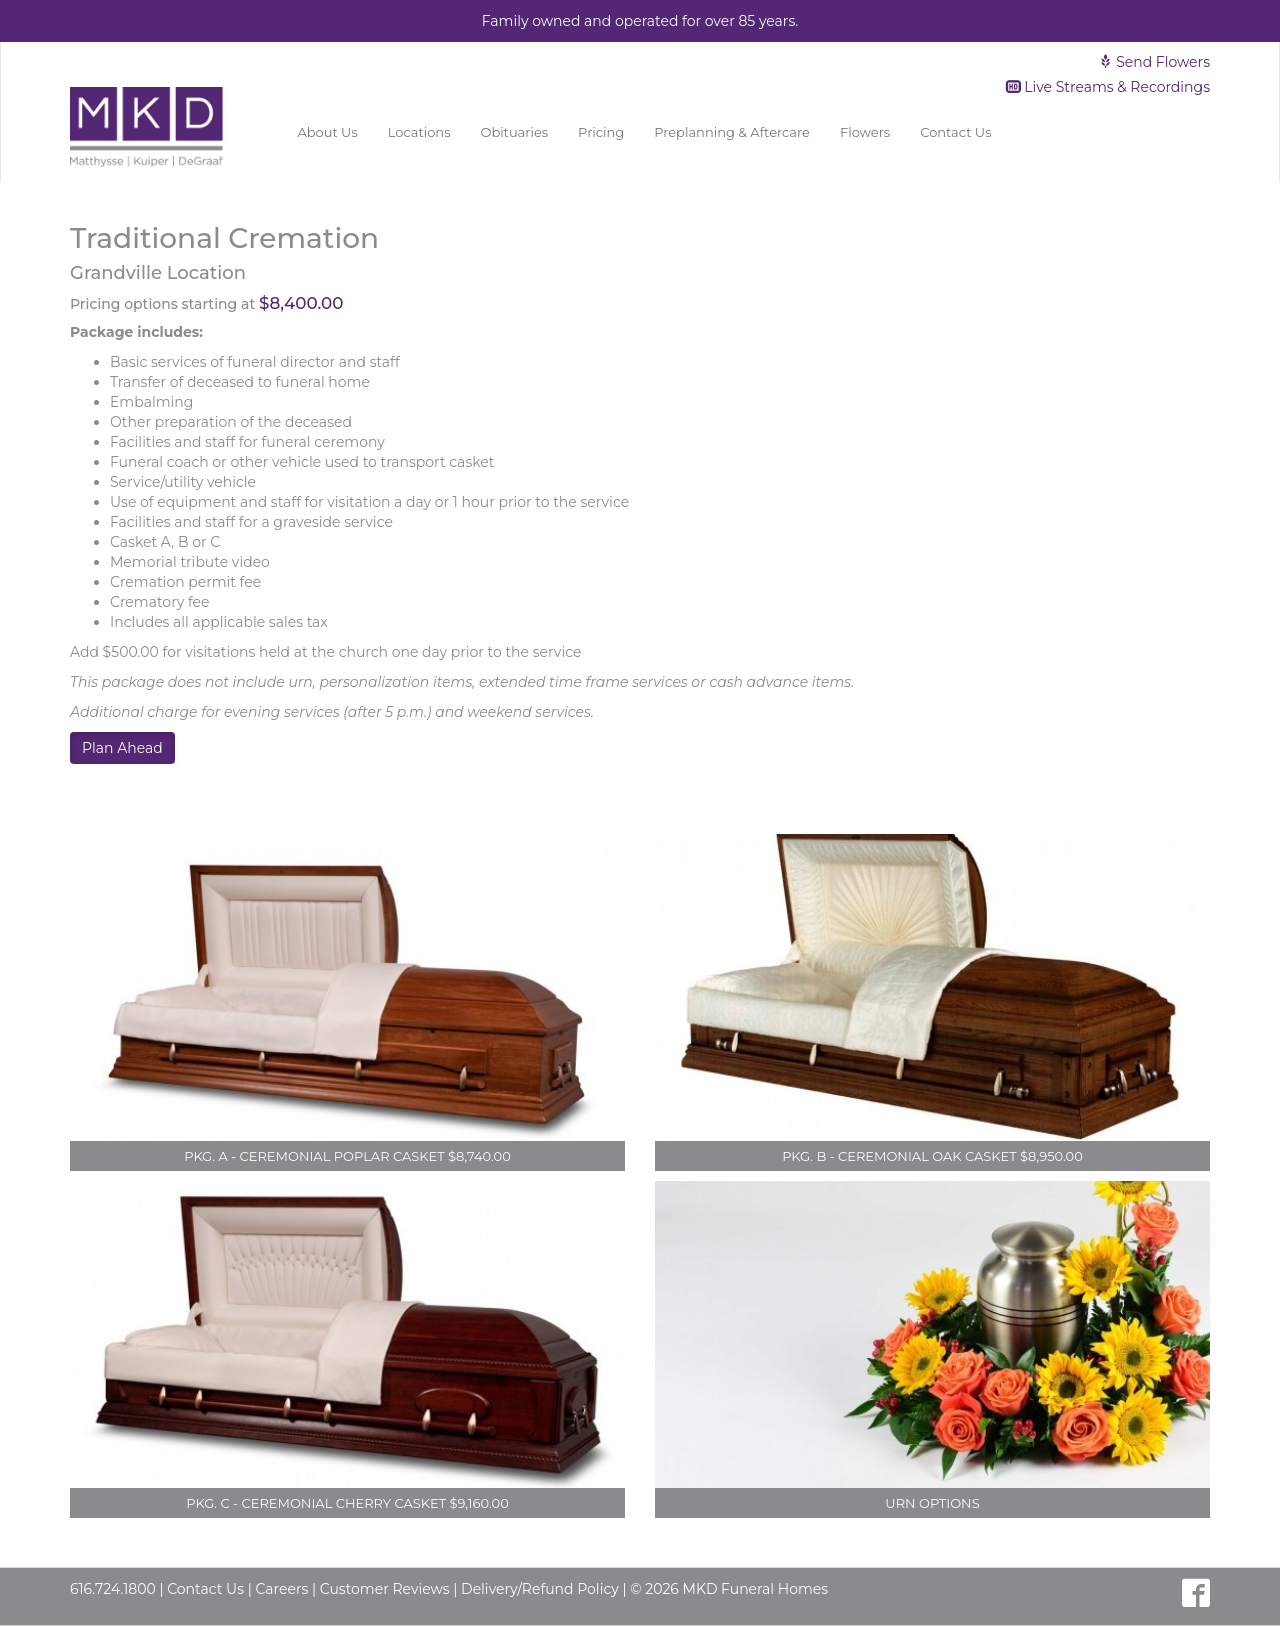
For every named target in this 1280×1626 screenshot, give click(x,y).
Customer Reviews (385, 1589)
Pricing (601, 132)
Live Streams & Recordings (1109, 87)
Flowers (865, 132)
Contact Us (955, 132)
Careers (281, 1589)
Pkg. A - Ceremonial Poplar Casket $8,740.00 (347, 1156)
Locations (419, 132)
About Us (327, 132)
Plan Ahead (122, 748)
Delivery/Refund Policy (540, 1589)
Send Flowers (1154, 62)
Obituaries (515, 132)
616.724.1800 (113, 1589)
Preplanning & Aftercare (732, 132)
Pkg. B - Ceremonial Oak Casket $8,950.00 (932, 1156)
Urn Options (932, 1503)
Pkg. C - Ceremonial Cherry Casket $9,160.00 (347, 1503)
